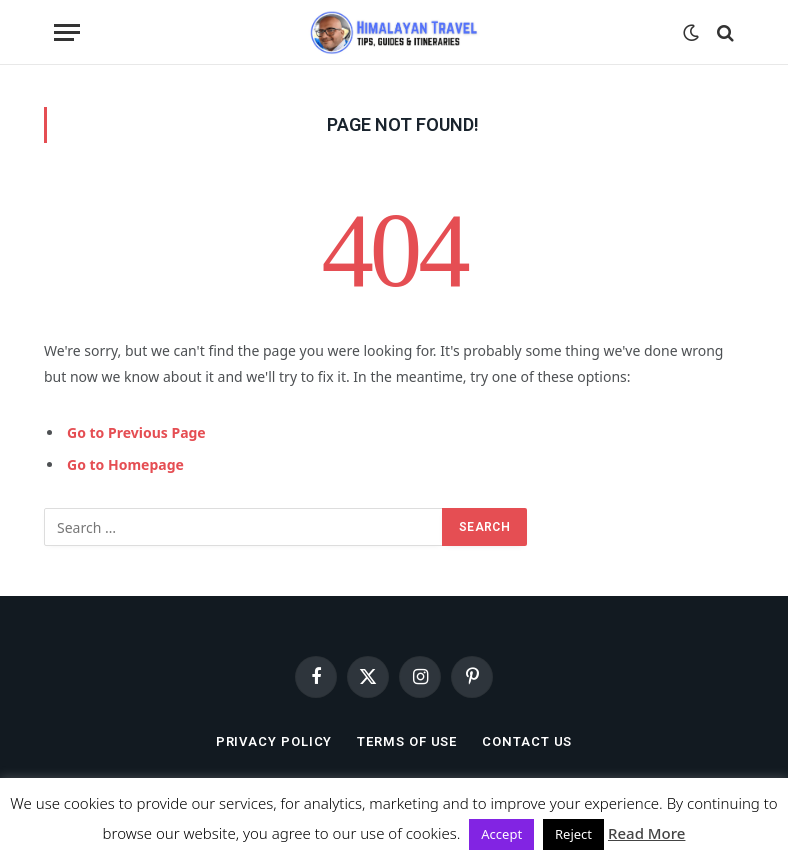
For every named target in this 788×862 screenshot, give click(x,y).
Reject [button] (573, 834)
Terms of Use (407, 741)
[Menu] (67, 32)
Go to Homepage (125, 464)
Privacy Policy (274, 741)
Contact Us (527, 741)
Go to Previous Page (136, 432)
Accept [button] (501, 834)
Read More (646, 833)
